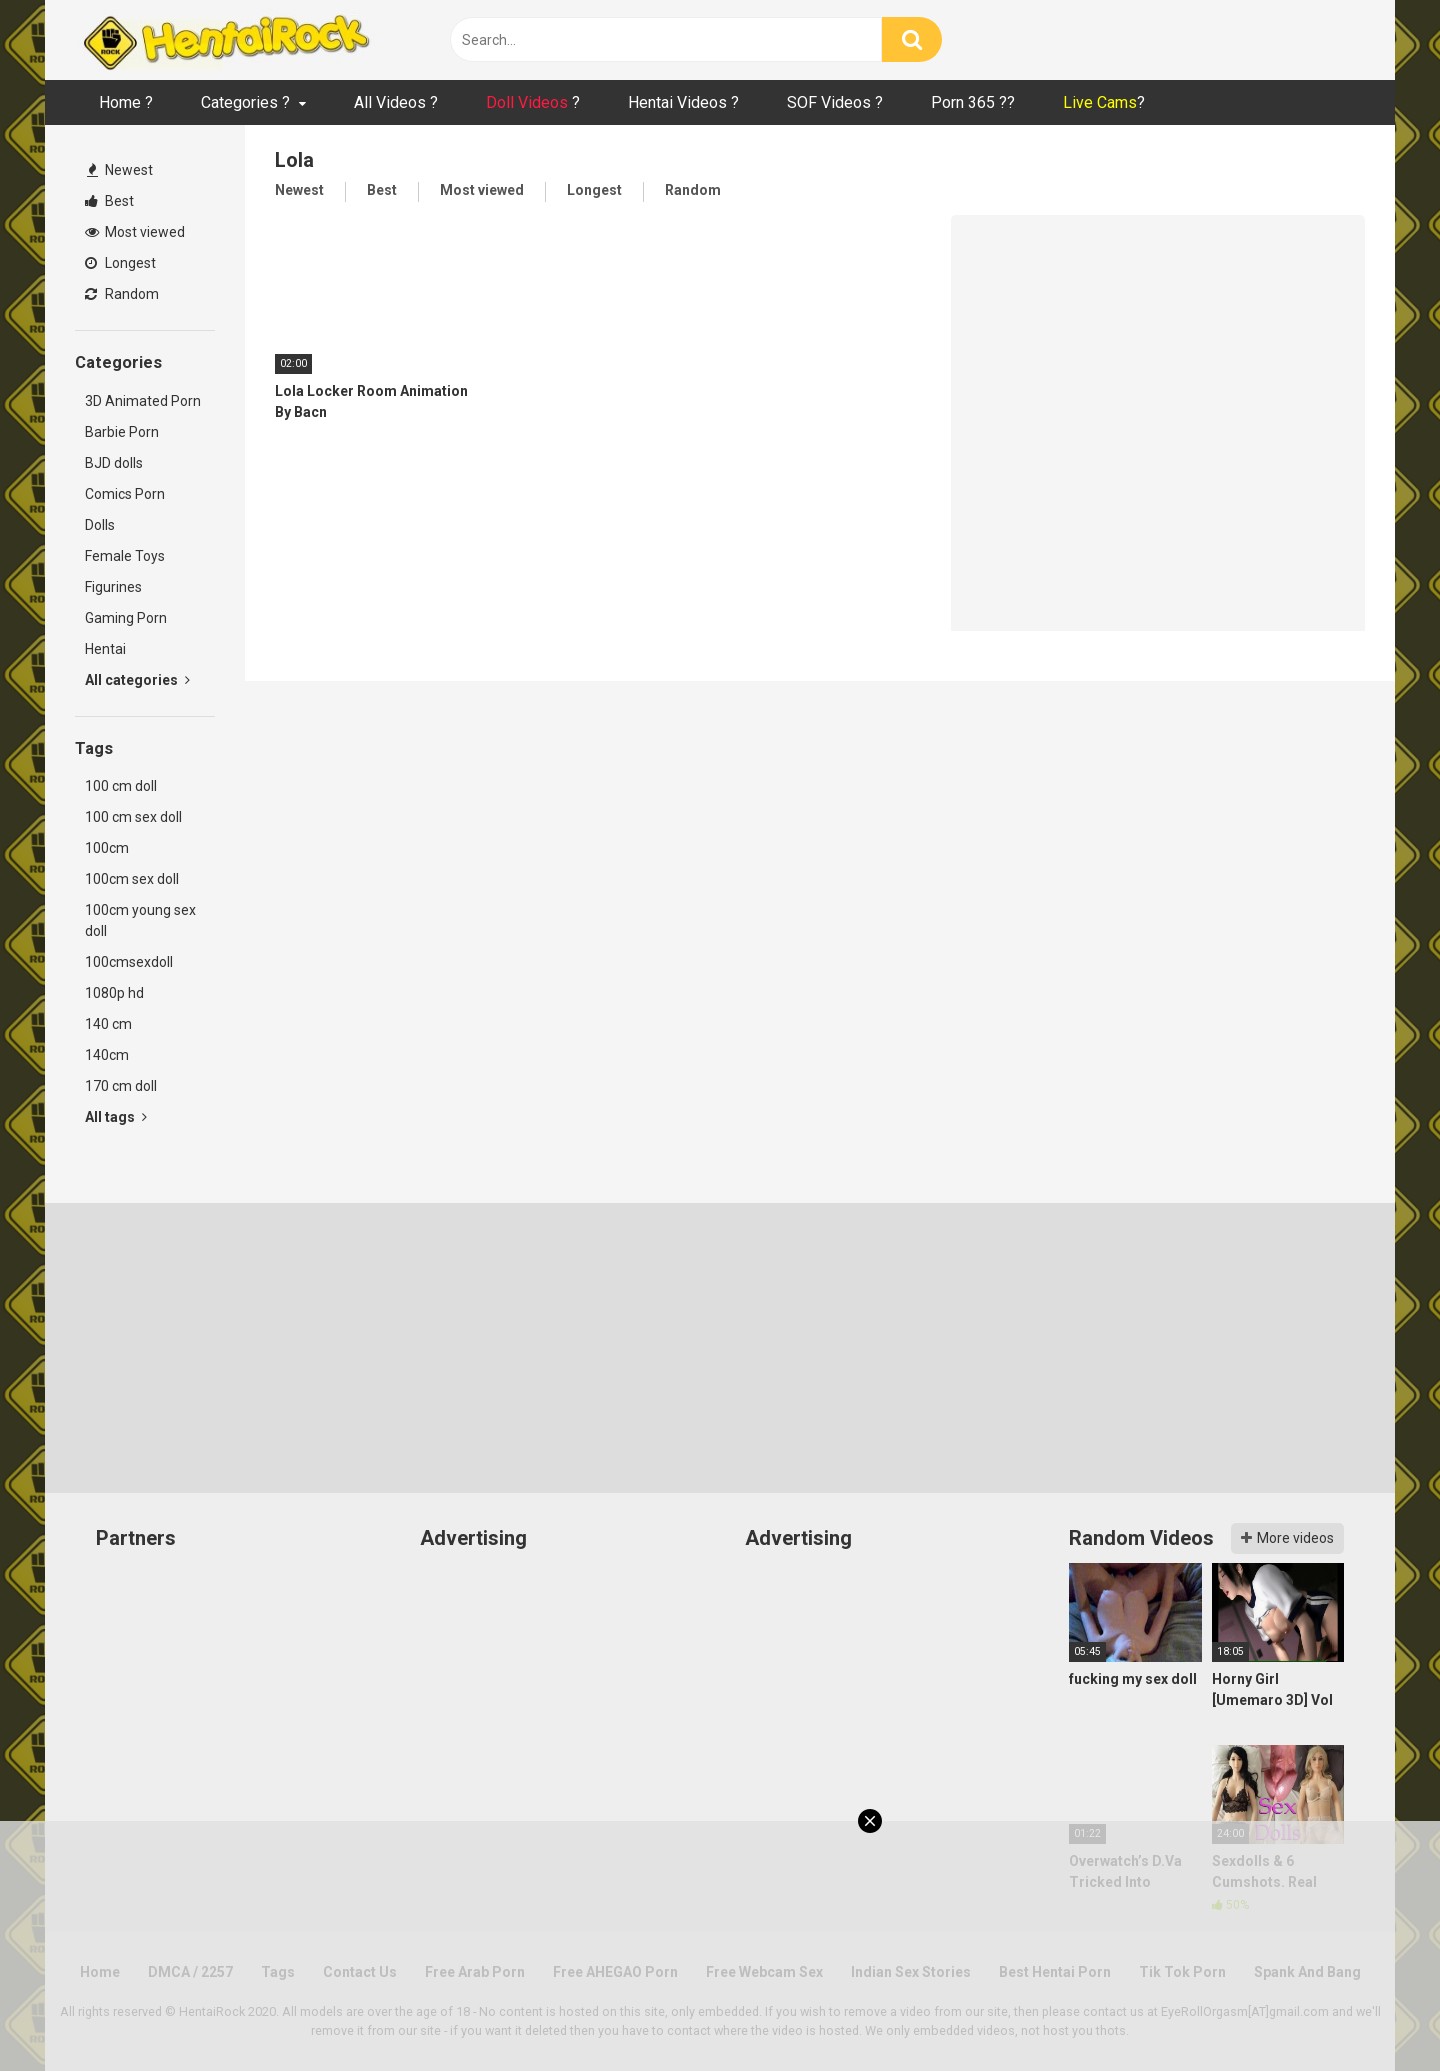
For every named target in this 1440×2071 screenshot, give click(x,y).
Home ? (126, 102)
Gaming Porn (126, 618)
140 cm (108, 1024)
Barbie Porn (122, 432)
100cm (107, 848)
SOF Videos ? (835, 102)
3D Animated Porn (143, 401)
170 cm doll (121, 1086)
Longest (120, 263)
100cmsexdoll (129, 962)
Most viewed (135, 232)
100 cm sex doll (133, 817)
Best (109, 201)
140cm (107, 1055)
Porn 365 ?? (973, 102)
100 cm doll (121, 786)
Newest (120, 170)
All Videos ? (396, 102)
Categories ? (245, 102)
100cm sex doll (132, 879)
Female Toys (125, 556)
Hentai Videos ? (683, 102)
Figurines (113, 587)
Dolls (100, 525)
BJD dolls (114, 463)
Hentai (105, 649)
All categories (137, 680)
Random (122, 294)
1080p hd (114, 993)
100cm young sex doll (140, 920)
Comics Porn (125, 494)
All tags (116, 1117)
